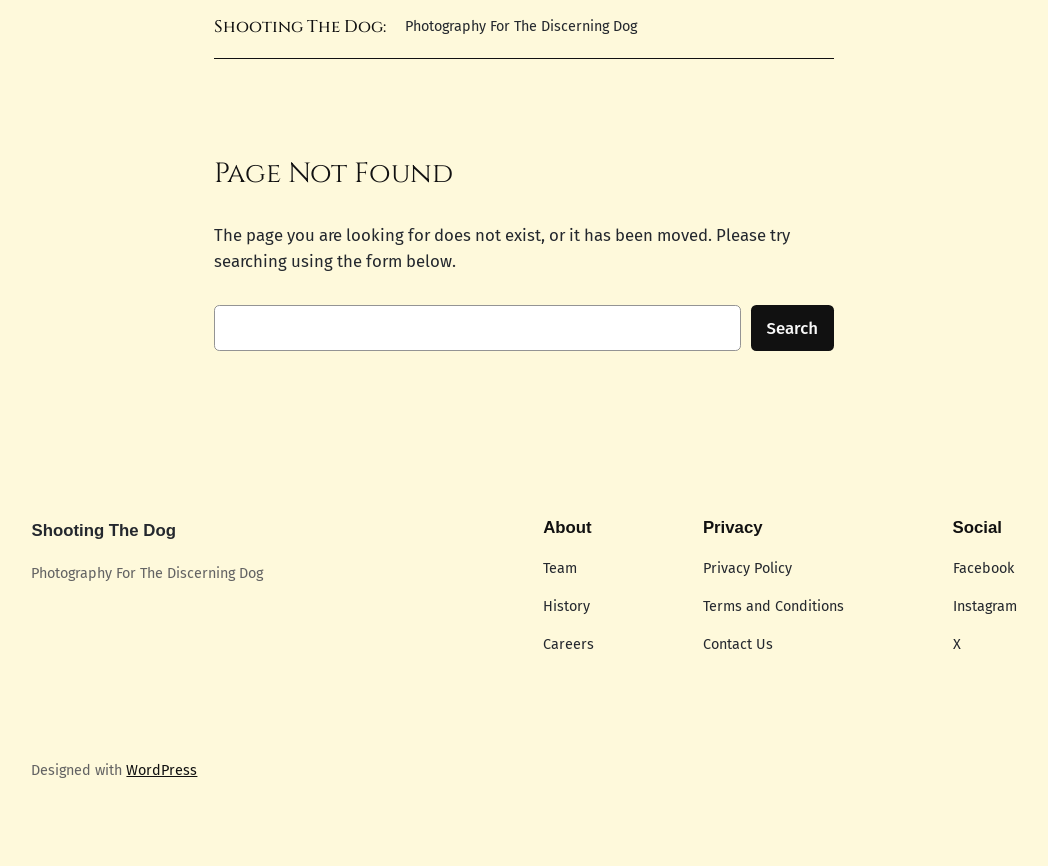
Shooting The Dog (103, 530)
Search (793, 328)
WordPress (161, 770)
